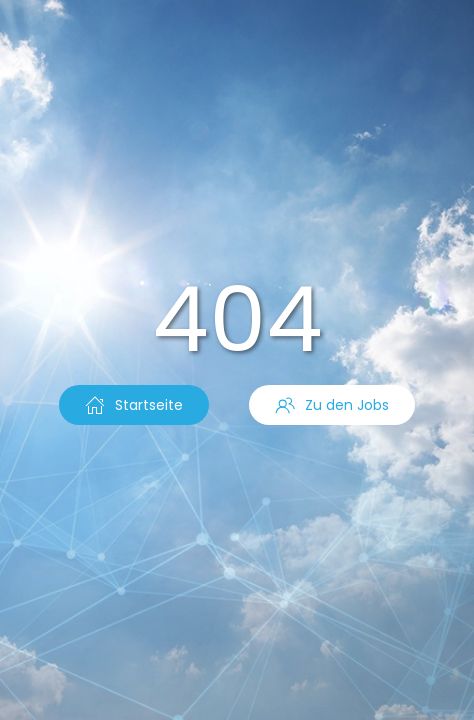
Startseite (134, 405)
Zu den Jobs (332, 405)
